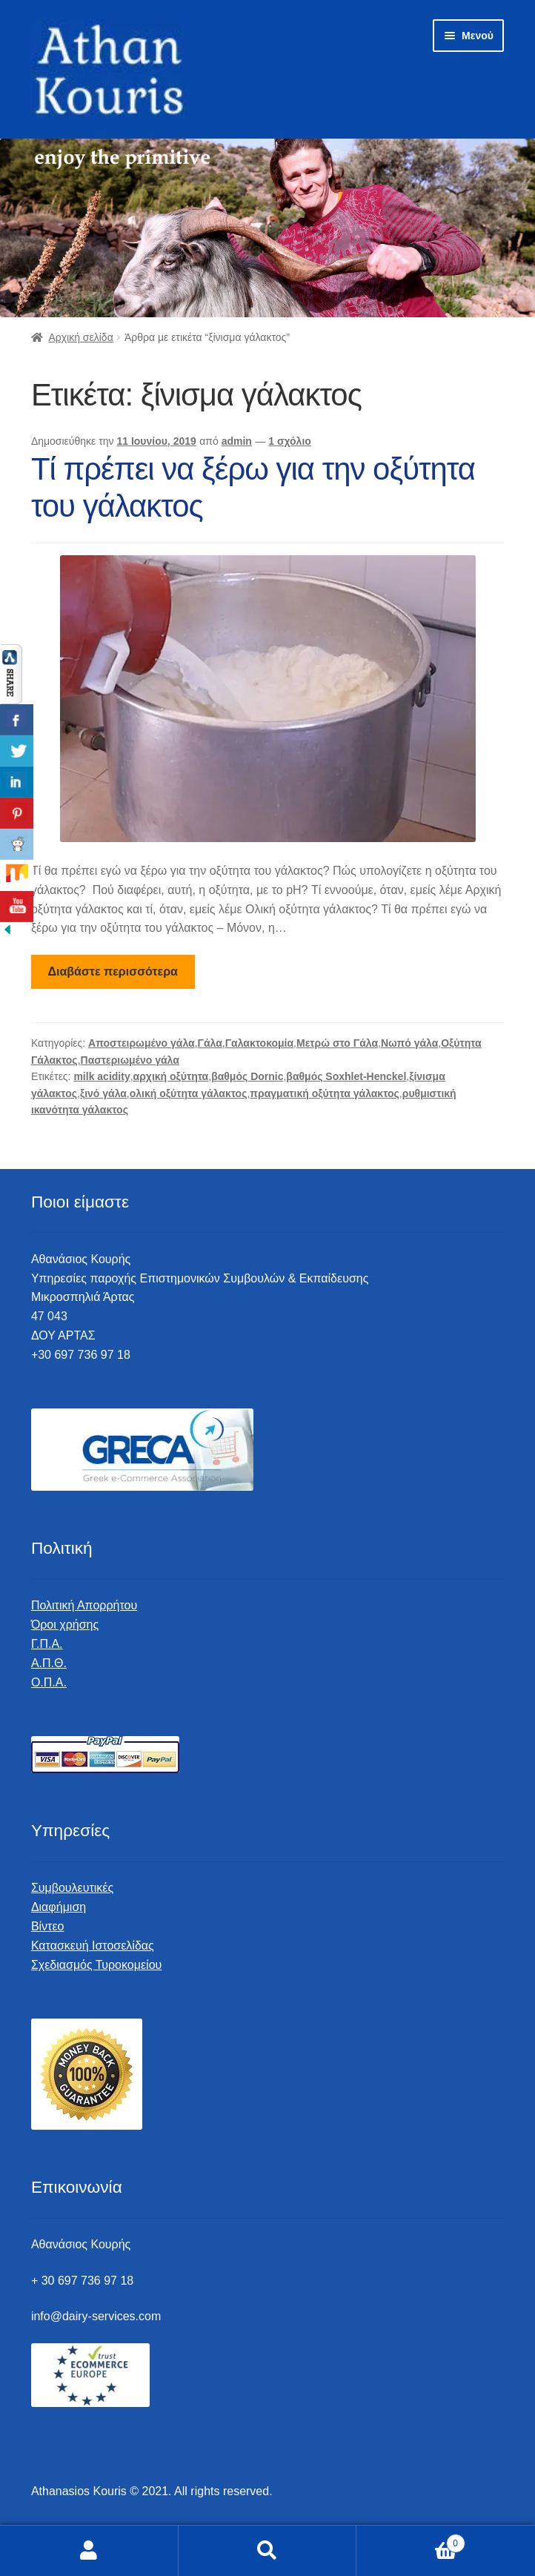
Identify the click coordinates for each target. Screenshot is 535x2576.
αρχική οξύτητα (171, 1076)
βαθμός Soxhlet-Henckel (346, 1076)
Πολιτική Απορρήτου (84, 1605)
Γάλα (210, 1043)
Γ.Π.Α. (47, 1644)
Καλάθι (410, 2541)
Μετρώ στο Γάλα (337, 1043)
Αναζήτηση (268, 2551)
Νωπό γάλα (409, 1043)
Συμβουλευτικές (72, 1887)
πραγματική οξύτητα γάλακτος (324, 1093)
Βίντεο (47, 1926)
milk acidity (101, 1076)
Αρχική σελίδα (80, 337)
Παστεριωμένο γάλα (130, 1060)
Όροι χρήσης (65, 1624)
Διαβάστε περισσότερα (113, 971)
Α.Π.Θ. (49, 1663)
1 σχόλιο (289, 441)
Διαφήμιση (58, 1907)
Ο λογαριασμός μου (89, 2551)
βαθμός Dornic (247, 1076)
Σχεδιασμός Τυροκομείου (96, 1965)
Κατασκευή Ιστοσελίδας (92, 1945)
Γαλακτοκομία (259, 1043)
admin (237, 441)
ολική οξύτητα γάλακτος (188, 1093)
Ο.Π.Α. (49, 1682)
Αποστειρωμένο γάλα (141, 1043)
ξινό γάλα (103, 1093)
